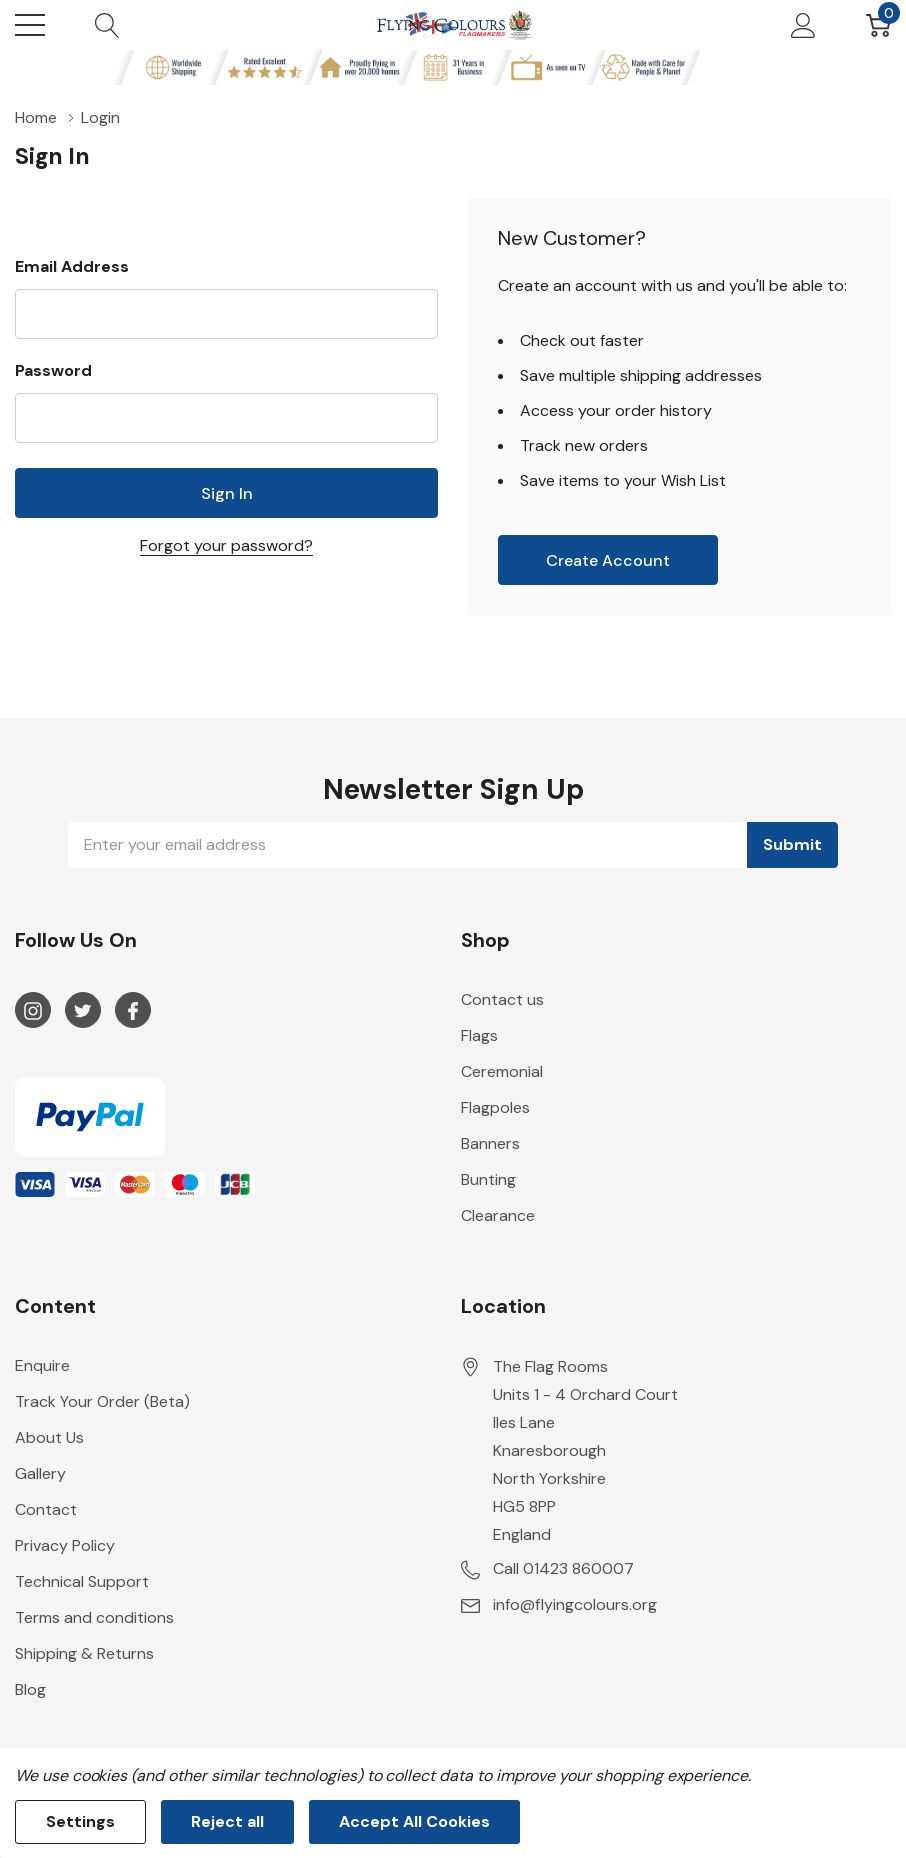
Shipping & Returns (84, 1653)
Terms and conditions (94, 1617)
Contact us (502, 999)
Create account (608, 560)
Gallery (40, 1473)
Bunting (488, 1179)
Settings (80, 1821)
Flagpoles (495, 1107)
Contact (46, 1509)
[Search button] (107, 25)
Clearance (498, 1215)
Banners (490, 1143)
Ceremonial (502, 1071)
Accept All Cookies (414, 1821)
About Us (49, 1437)
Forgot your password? (226, 545)
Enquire (42, 1365)
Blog (30, 1689)
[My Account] (803, 25)
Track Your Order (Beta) (102, 1401)
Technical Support (82, 1581)
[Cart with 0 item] (878, 25)
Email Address (72, 266)
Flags (479, 1035)
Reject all (227, 1821)
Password (53, 370)
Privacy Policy (65, 1545)
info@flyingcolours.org (575, 1604)
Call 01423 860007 (563, 1568)
